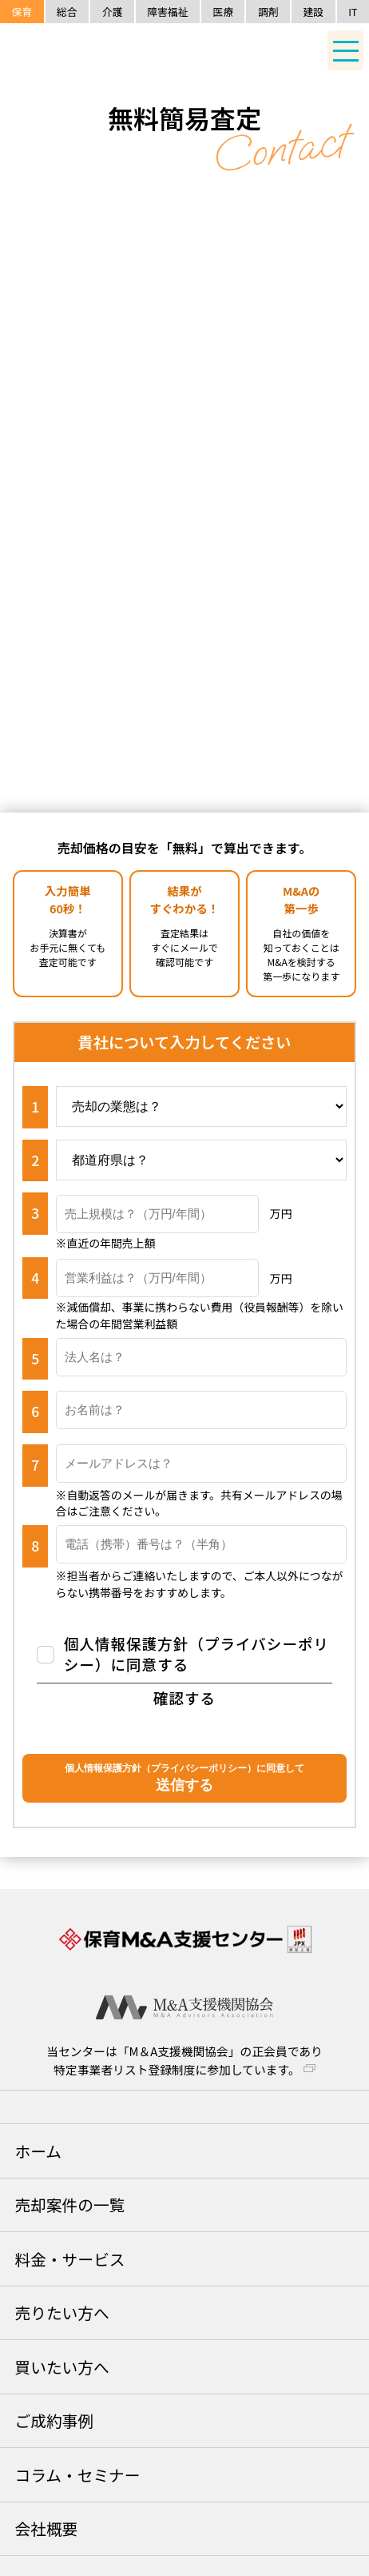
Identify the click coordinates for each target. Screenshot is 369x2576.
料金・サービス (69, 2258)
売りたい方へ (61, 2312)
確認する (184, 1697)
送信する (184, 1777)
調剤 (268, 11)
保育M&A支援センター (128, 52)
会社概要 (45, 2528)
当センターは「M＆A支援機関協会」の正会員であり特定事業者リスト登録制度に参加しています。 (184, 2060)
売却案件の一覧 (69, 2204)
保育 (21, 11)
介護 (112, 11)
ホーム (38, 2151)
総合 (67, 11)
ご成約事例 (53, 2420)
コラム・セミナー (77, 2474)
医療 (222, 11)
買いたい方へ (61, 2366)
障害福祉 (167, 11)
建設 (314, 11)
